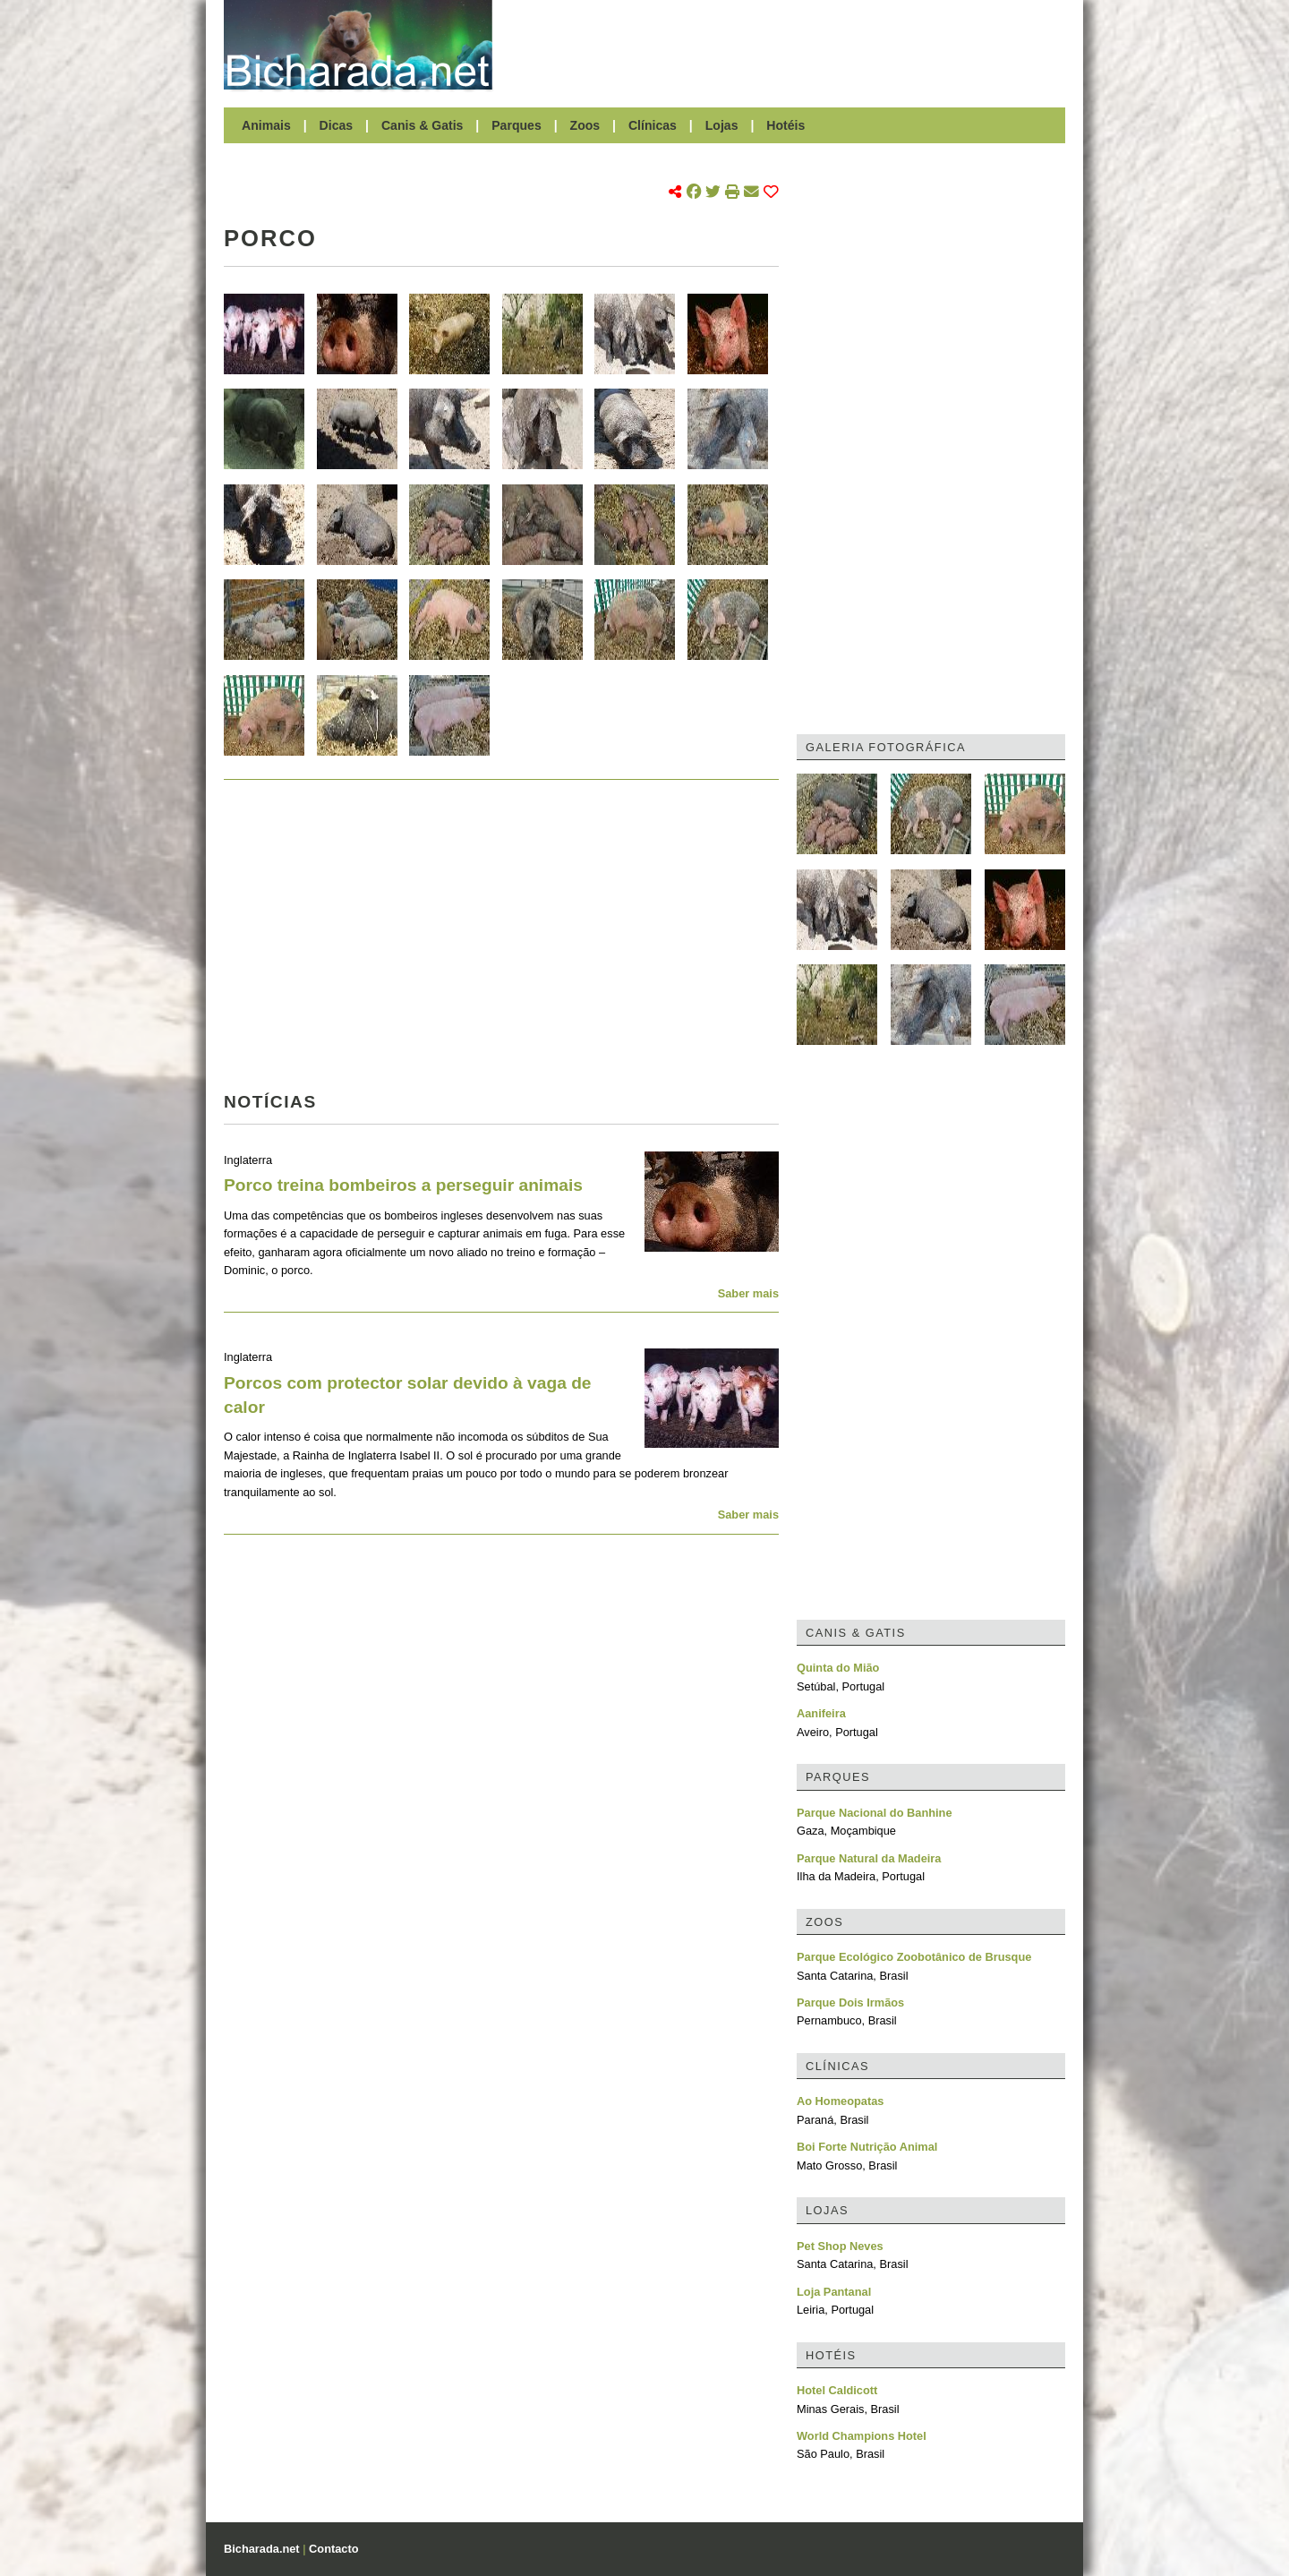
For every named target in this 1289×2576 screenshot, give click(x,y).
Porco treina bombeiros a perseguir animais (403, 1185)
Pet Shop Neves (840, 2246)
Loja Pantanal (834, 2291)
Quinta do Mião (838, 1667)
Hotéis (785, 125)
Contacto (333, 2548)
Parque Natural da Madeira (869, 1858)
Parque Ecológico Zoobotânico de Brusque (914, 1957)
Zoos (585, 125)
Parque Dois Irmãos (850, 2002)
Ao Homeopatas (840, 2101)
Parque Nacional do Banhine (874, 1812)
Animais (266, 125)
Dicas (337, 125)
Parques (516, 125)
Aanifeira (821, 1713)
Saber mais (748, 1293)
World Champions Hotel (861, 2436)
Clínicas (652, 125)
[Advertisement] (787, 45)
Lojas (721, 125)
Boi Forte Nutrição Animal (867, 2146)
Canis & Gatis (422, 125)
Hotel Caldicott (837, 2390)
